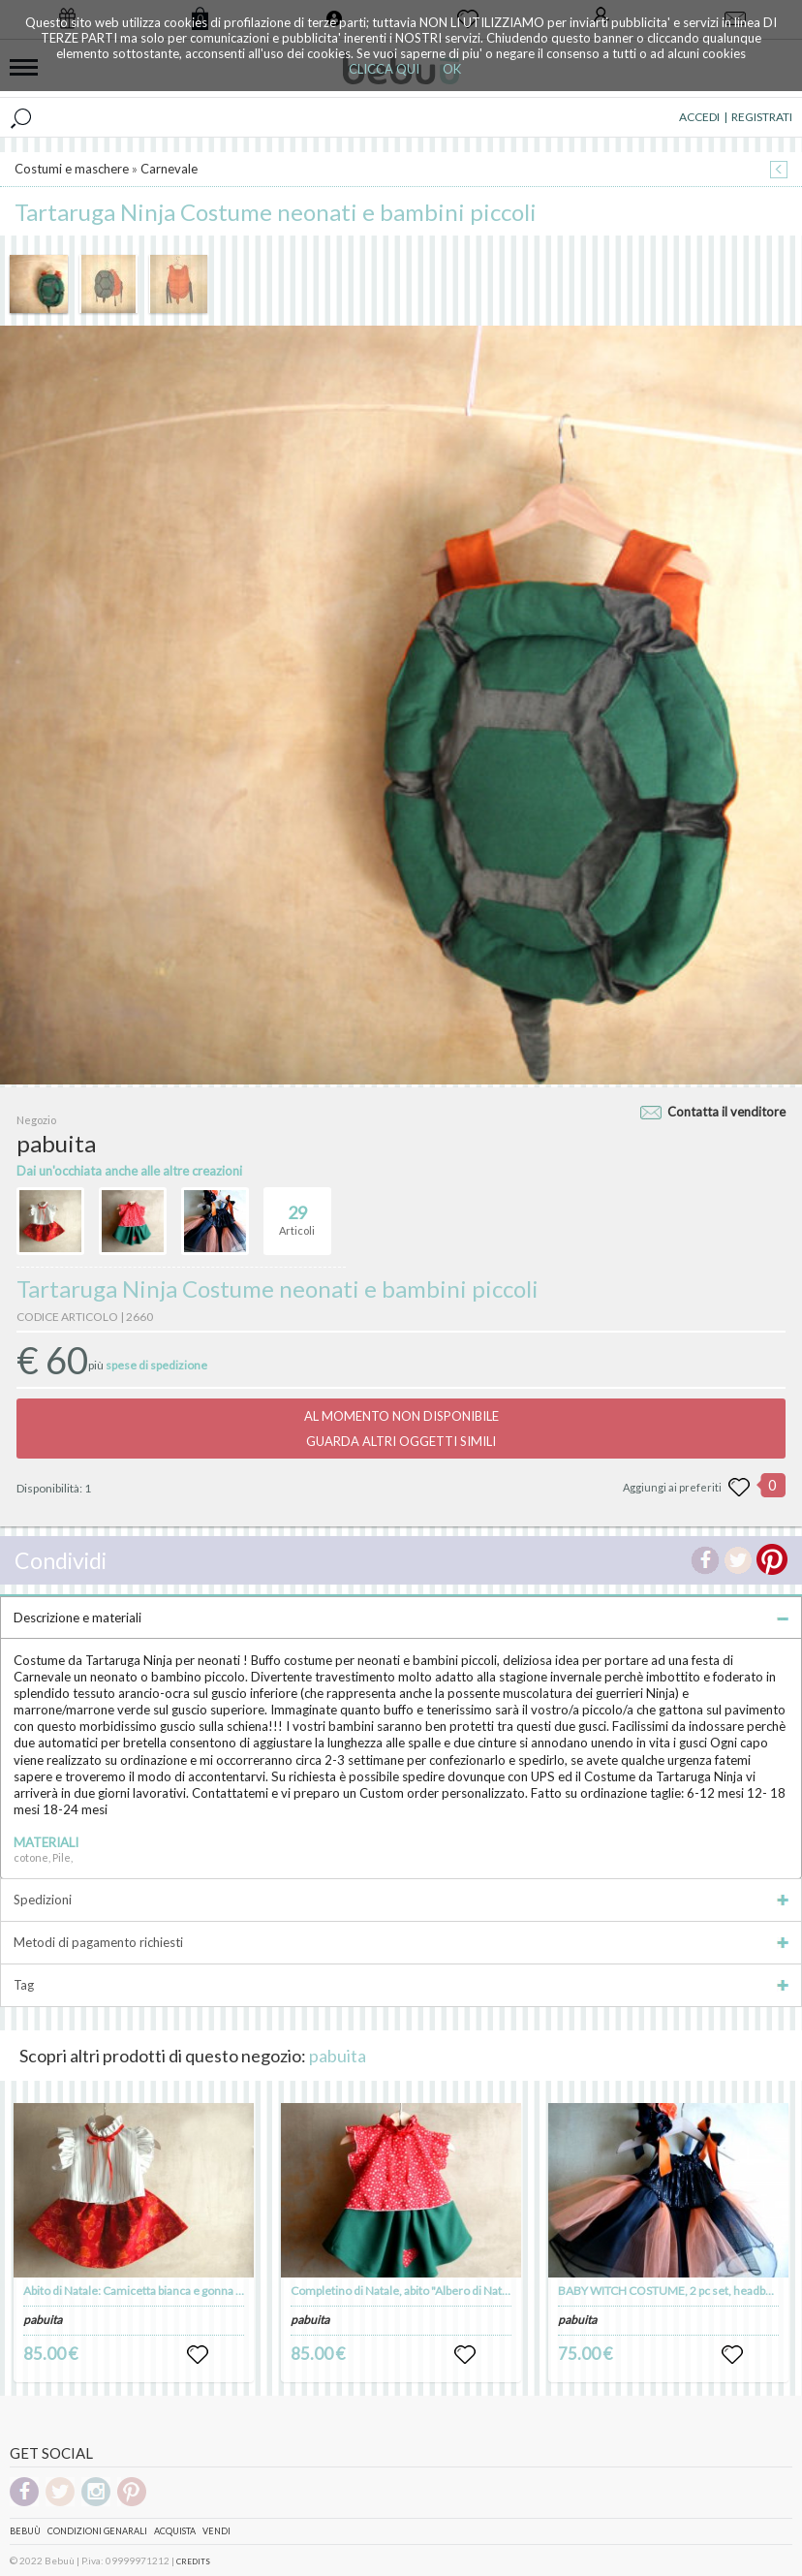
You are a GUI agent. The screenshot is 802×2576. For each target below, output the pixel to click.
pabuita (337, 2055)
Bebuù (25, 2531)
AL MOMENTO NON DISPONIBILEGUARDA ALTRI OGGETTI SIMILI (401, 1428)
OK (452, 69)
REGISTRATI (761, 117)
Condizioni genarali (97, 2531)
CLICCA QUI (384, 69)
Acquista (175, 2531)
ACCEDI (699, 117)
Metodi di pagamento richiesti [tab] (401, 1942)
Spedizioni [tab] (401, 1899)
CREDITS (193, 2561)
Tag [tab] (401, 1985)
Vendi (216, 2531)
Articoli (297, 1212)
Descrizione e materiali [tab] (401, 1617)
